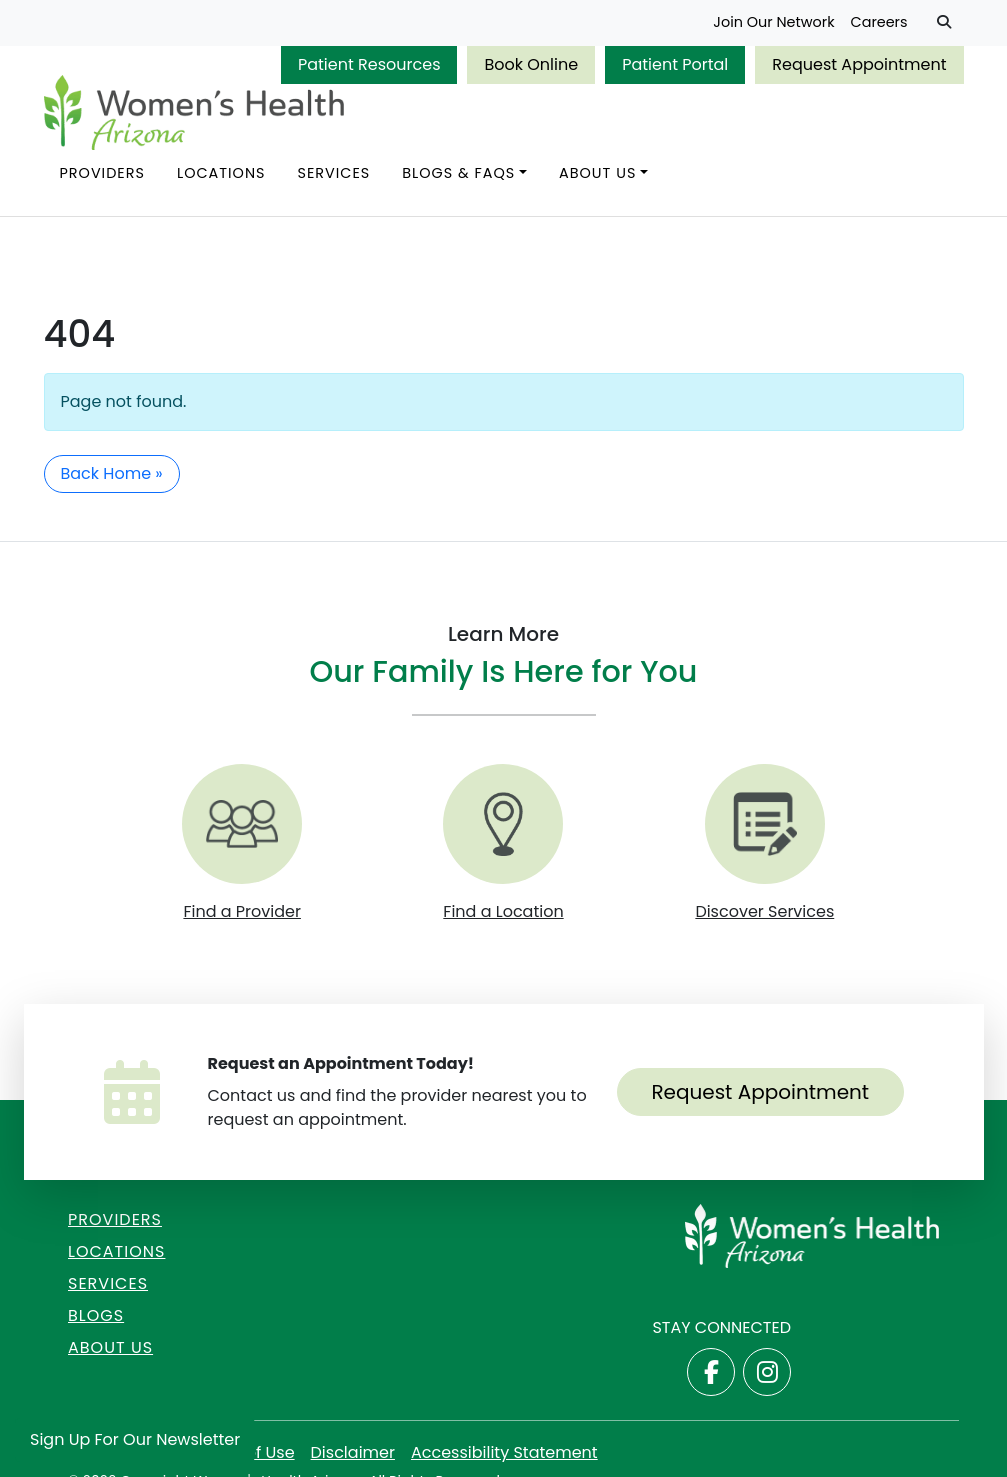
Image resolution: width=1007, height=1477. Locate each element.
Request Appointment (859, 64)
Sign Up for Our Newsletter (135, 1439)
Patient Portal (675, 64)
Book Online (531, 64)
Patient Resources (369, 64)
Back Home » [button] (112, 473)
